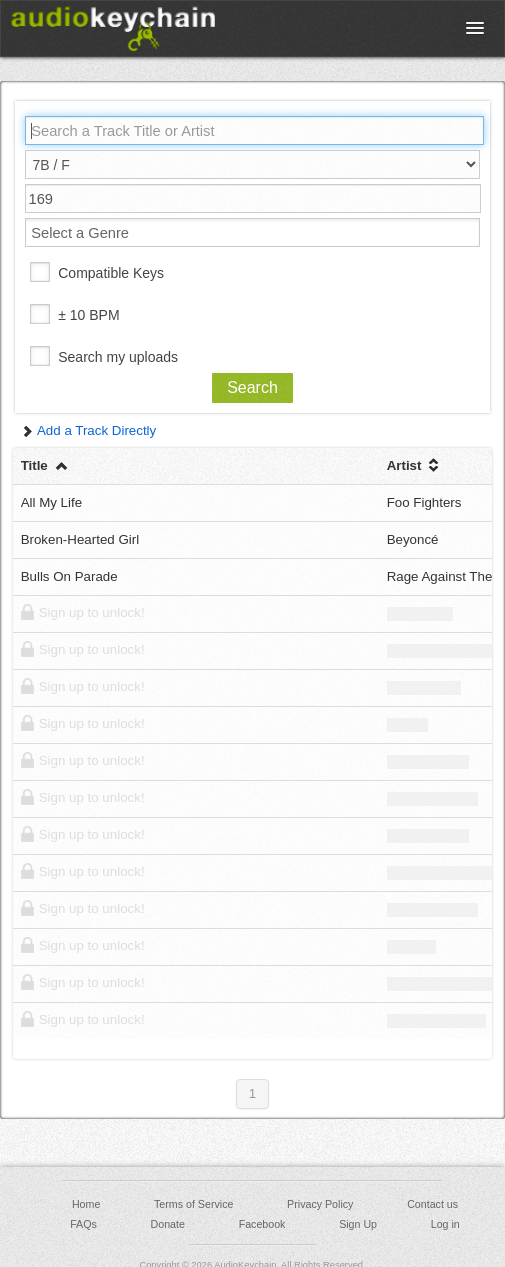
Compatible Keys (111, 273)
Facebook (262, 1224)
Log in (445, 1224)
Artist (415, 465)
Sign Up (358, 1224)
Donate (168, 1224)
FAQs (83, 1224)
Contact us (432, 1204)
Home (86, 1204)
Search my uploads (118, 357)
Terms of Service (193, 1204)
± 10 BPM (88, 315)
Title (45, 465)
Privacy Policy (320, 1204)
